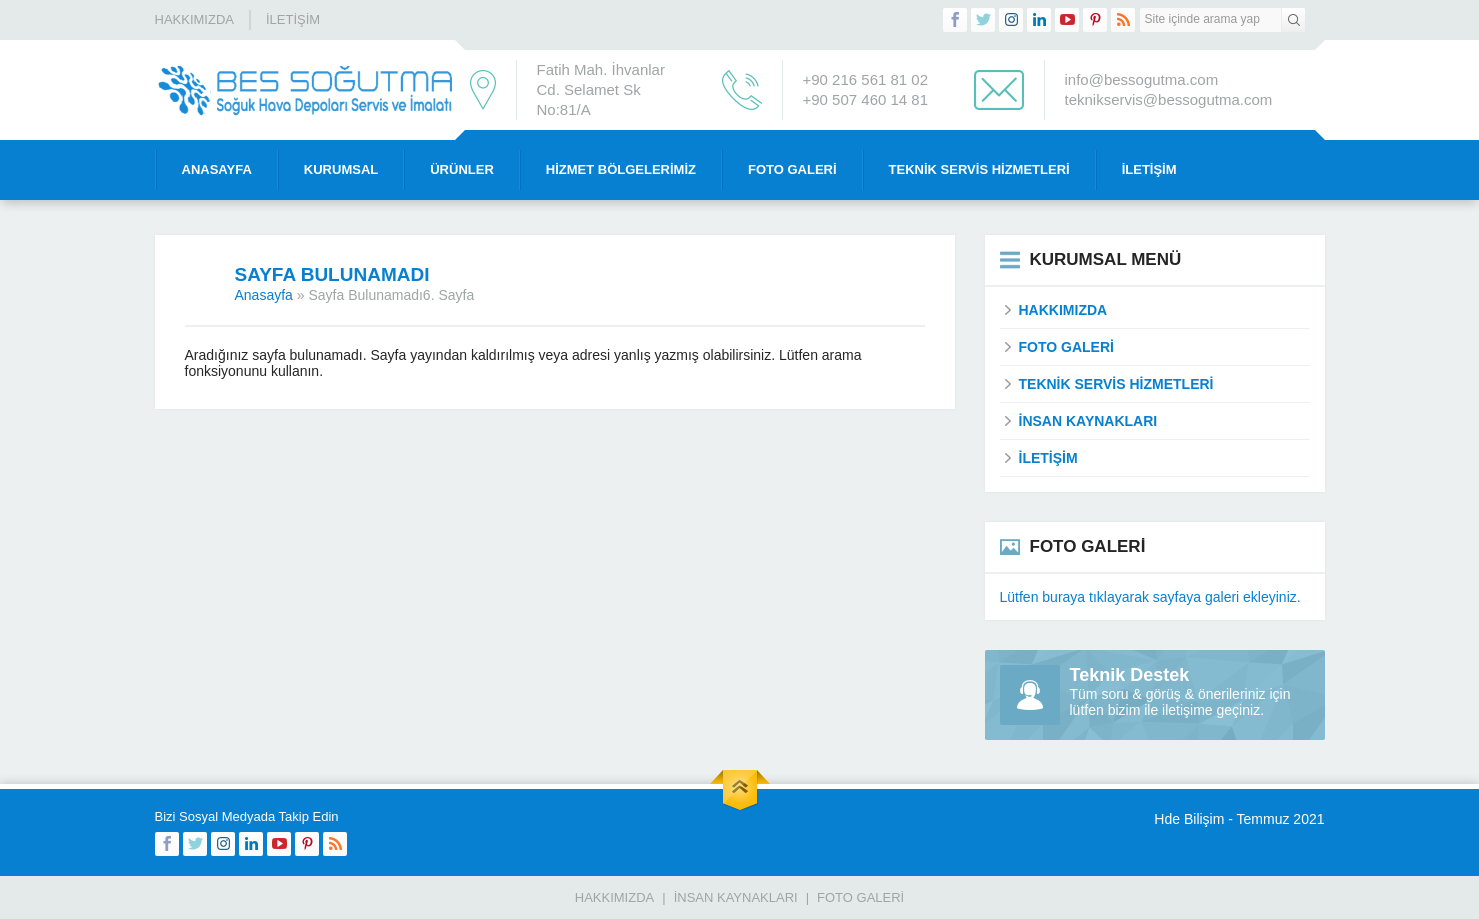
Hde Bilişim (1189, 819)
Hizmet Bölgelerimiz (621, 169)
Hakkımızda (194, 19)
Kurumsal (341, 169)
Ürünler (462, 169)
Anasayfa (217, 169)
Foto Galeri (792, 169)
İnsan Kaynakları (736, 897)
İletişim (293, 19)
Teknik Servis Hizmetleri (979, 169)
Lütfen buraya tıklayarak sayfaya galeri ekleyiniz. (1150, 597)
